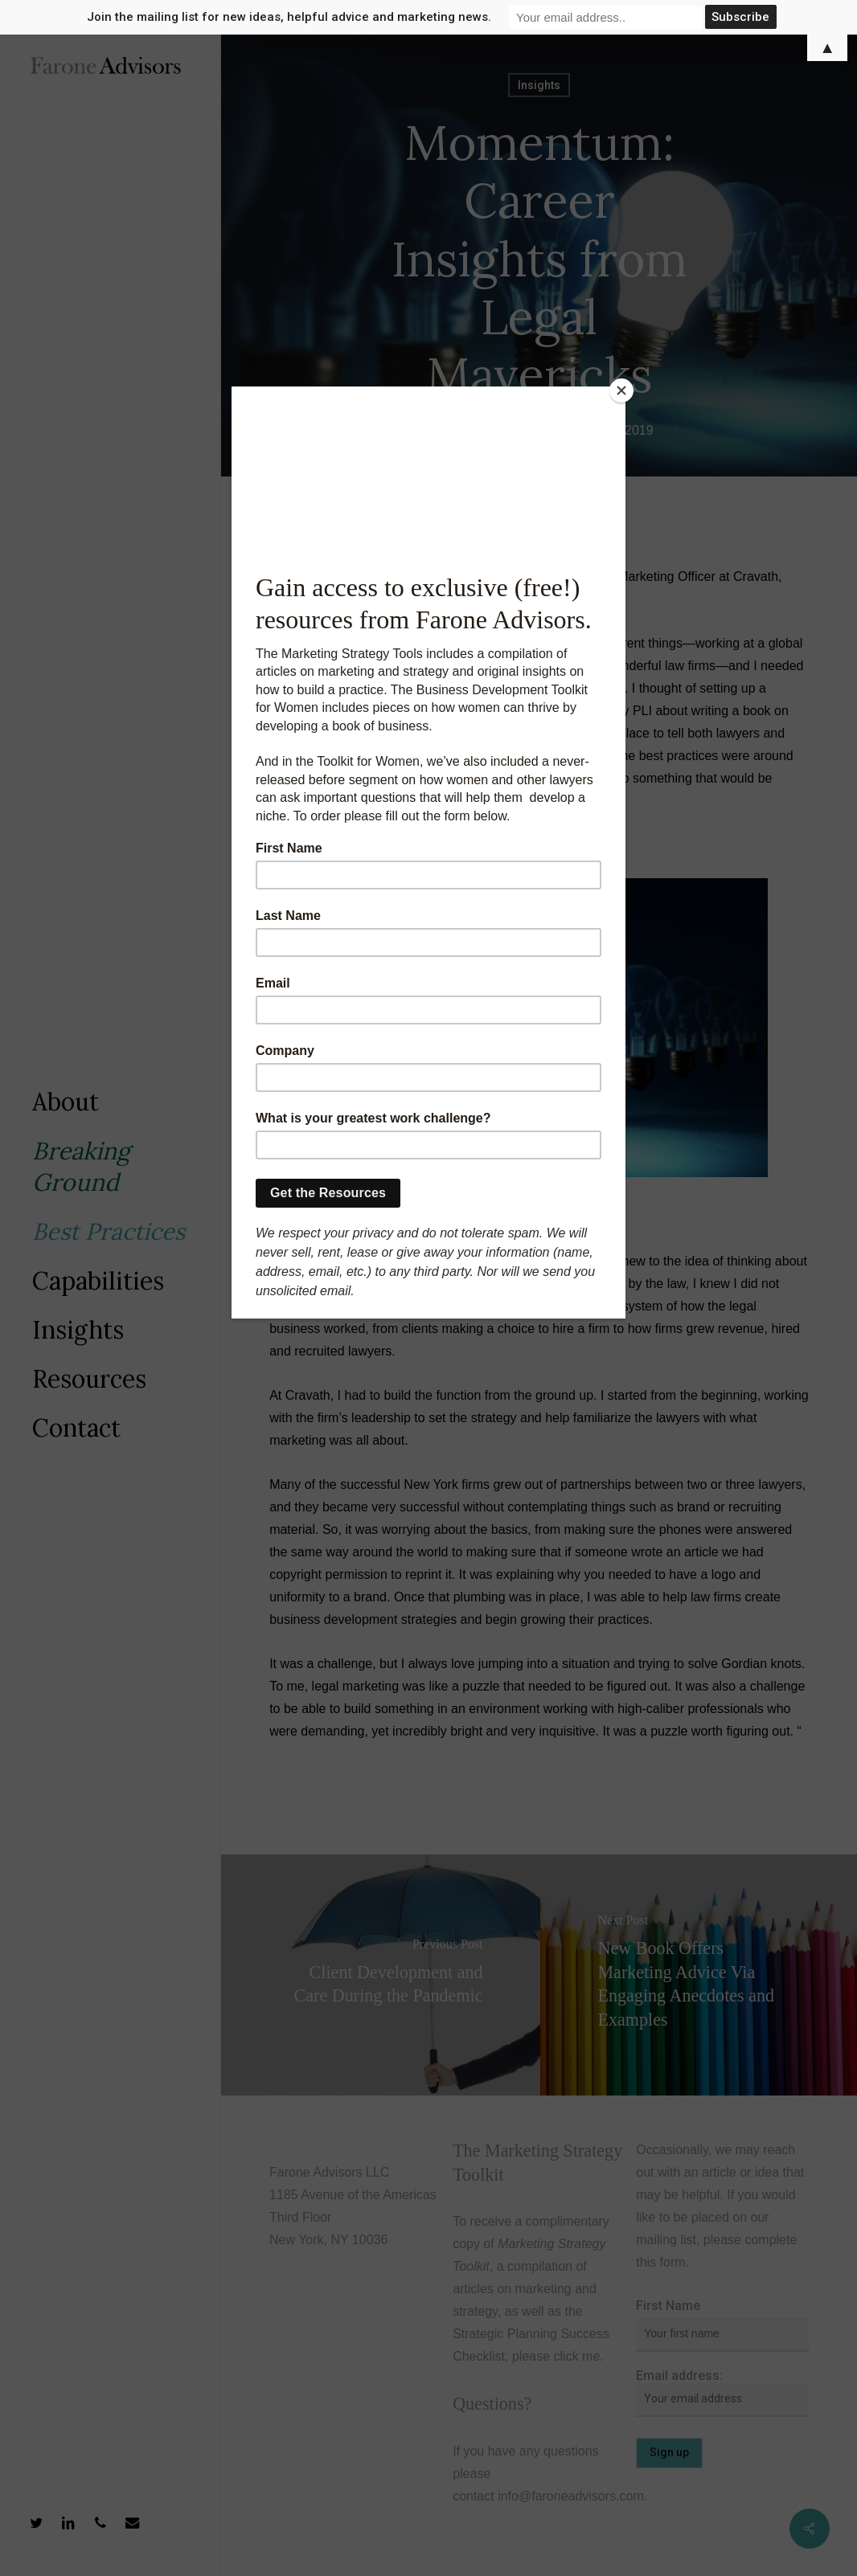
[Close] (621, 390)
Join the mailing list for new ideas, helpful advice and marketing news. (289, 17)
